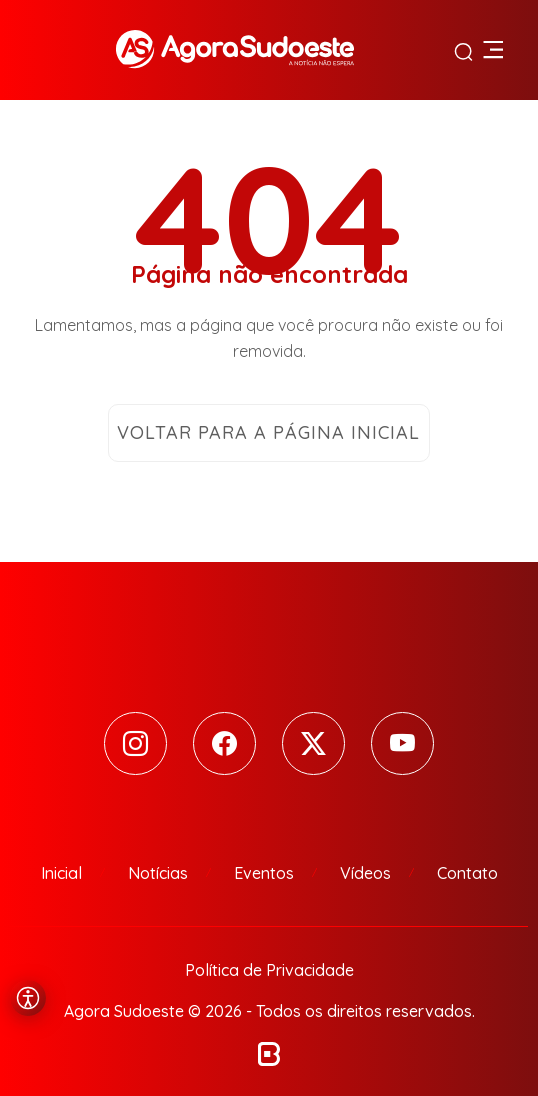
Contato (467, 873)
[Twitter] (313, 743)
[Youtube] (402, 743)
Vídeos (365, 873)
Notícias (158, 873)
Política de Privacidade (269, 970)
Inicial (61, 873)
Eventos (264, 873)
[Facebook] (224, 743)
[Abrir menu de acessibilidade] (28, 998)
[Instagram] (135, 743)
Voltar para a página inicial (268, 432)
